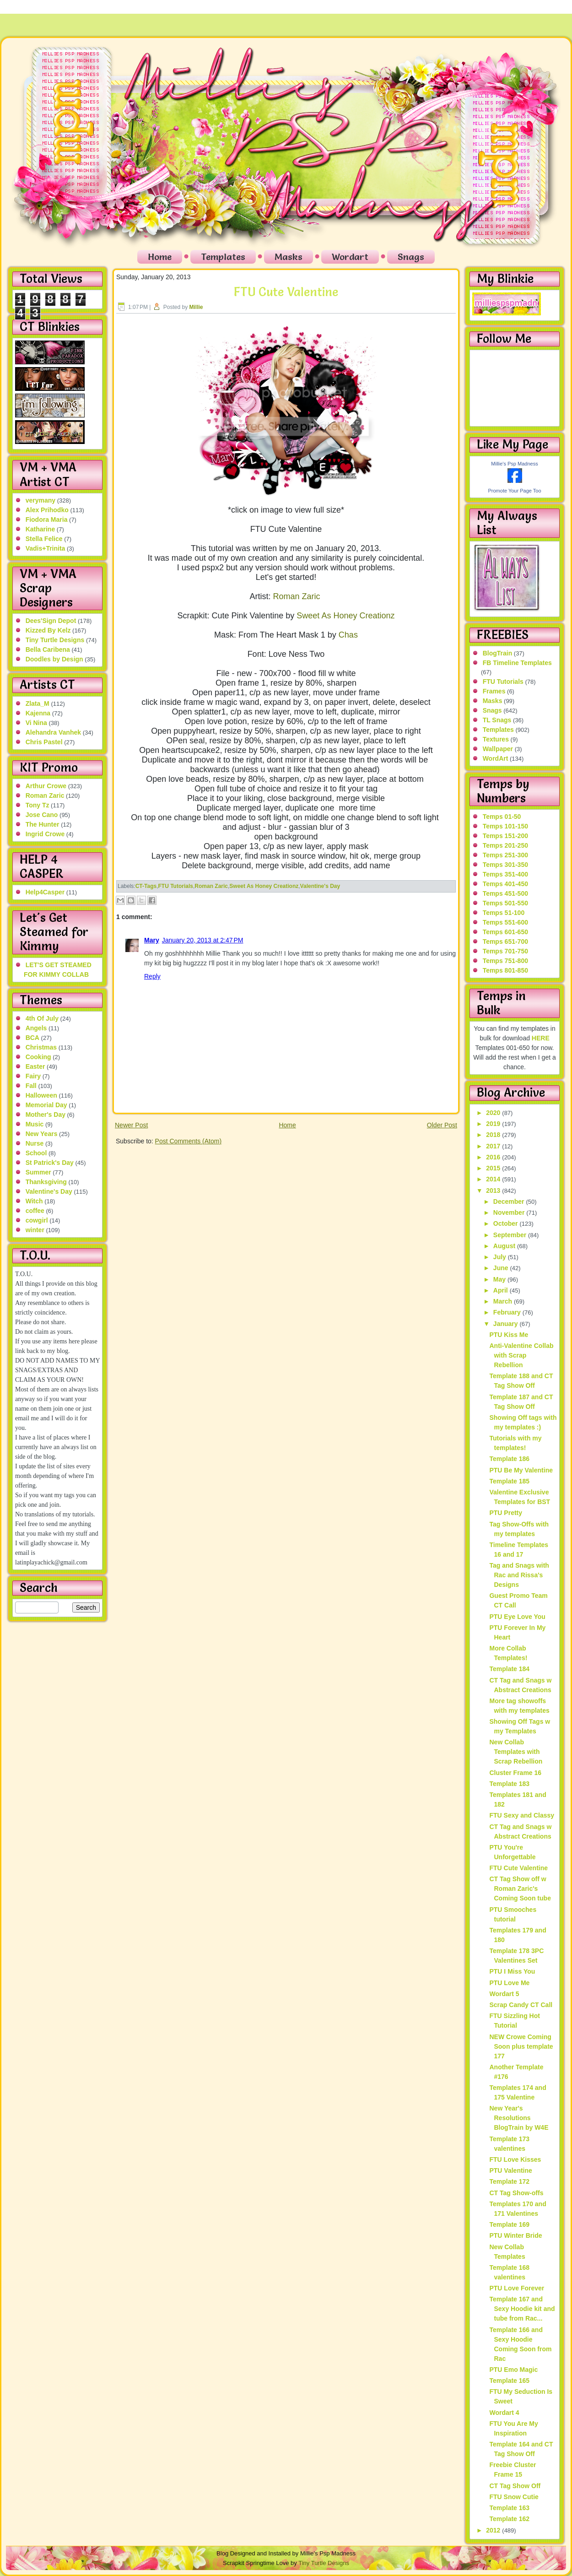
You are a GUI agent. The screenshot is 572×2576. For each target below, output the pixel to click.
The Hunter (42, 824)
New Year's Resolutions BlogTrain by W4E (518, 2118)
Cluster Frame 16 (515, 1772)
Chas (348, 634)
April (501, 1290)
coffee (35, 1210)
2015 (494, 1168)
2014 (494, 1179)
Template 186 (509, 1458)
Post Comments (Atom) (188, 1141)
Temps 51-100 (504, 912)
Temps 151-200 (505, 835)
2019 (494, 1123)
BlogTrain (498, 653)
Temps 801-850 (505, 970)
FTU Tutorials (175, 886)
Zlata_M (37, 703)
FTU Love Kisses (515, 2159)
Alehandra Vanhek (53, 732)
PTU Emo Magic (513, 2369)
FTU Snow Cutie (513, 2496)
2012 (494, 2530)
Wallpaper (498, 748)
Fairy (33, 1076)
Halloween (41, 1095)
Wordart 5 (504, 1993)
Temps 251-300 (505, 855)
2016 (494, 1157)
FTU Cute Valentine (286, 292)
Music (35, 1124)
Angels (36, 1028)
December (509, 1201)
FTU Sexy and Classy (521, 1815)
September (510, 1235)
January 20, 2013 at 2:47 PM (202, 940)
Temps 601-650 (505, 932)
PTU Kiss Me (508, 1334)
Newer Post (131, 1125)
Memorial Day (46, 1105)
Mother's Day (45, 1114)
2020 (494, 1112)
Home (160, 256)
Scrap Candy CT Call (520, 2004)
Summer (38, 1172)
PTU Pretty (505, 1512)
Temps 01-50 (502, 816)
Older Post (442, 1125)
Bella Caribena (48, 649)
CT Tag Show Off (514, 2485)
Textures (496, 739)
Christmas (41, 1047)
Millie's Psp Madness (514, 463)
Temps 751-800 (505, 960)
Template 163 (509, 2507)
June (501, 1268)
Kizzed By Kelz (48, 630)
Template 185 (509, 1481)
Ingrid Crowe (45, 834)
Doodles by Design (54, 659)
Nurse (35, 1143)
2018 (494, 1134)
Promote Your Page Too (514, 490)
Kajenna (38, 713)
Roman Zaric (45, 795)
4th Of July (42, 1018)
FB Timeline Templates (517, 662)
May (500, 1279)
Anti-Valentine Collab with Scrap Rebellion (521, 1355)
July (500, 1257)
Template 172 (509, 2181)
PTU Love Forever (516, 2288)
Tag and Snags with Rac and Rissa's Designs (519, 1575)
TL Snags (497, 720)
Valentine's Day (49, 1191)
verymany (40, 500)
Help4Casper (45, 892)
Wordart (350, 256)
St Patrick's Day (50, 1162)
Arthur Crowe (46, 786)
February (508, 1312)
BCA (32, 1037)
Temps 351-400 (505, 874)
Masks (288, 256)
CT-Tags (145, 886)
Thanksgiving (46, 1181)
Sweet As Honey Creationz (345, 615)
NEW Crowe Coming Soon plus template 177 (521, 2046)
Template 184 (509, 1668)
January (506, 1323)
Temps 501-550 (505, 903)
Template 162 (509, 2518)
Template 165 (509, 2380)
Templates (223, 256)
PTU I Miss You (512, 1971)
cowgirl (37, 1220)
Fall (31, 1085)
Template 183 (509, 1783)
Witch (34, 1201)
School (36, 1153)
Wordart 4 (504, 2412)
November (509, 1212)
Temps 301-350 (505, 864)
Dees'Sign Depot (51, 620)
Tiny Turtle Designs (55, 640)
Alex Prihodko (47, 510)
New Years (42, 1133)
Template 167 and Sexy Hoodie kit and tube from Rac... (522, 2308)
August (505, 1246)
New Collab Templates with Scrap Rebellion (515, 1751)
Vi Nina (36, 722)
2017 (494, 1146)
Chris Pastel (44, 742)
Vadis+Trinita (45, 548)
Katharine (40, 529)
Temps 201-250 (505, 845)
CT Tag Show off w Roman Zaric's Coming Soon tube (519, 1888)
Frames (494, 691)
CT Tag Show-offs (516, 2193)
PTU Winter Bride (515, 2235)
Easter (35, 1066)
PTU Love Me (509, 1982)
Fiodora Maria (47, 519)
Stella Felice (44, 538)
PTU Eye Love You (517, 1616)
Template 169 (509, 2224)
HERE (541, 1038)
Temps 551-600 (505, 922)
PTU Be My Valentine (520, 1470)
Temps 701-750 (505, 951)
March (503, 1301)
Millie (196, 307)
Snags (411, 256)
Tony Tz (37, 805)
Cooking (38, 1057)
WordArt (495, 758)
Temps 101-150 (505, 826)
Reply (152, 976)
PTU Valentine (510, 2170)
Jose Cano (42, 814)
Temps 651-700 (505, 941)
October (506, 1223)
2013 (494, 1190)
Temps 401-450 (505, 884)
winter (35, 1230)
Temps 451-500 (505, 893)
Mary (151, 940)
